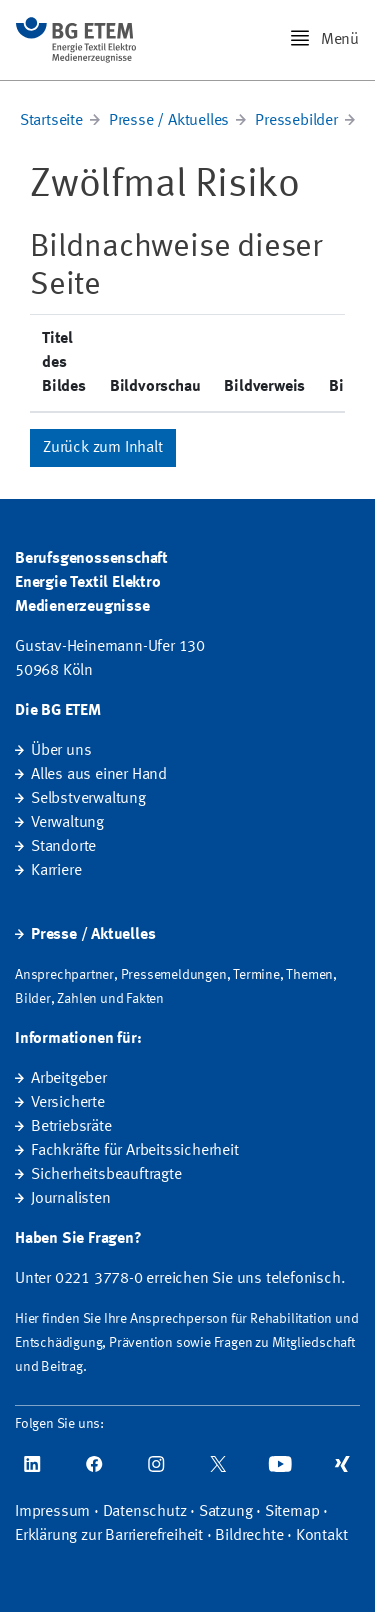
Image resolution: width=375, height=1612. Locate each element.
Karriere (56, 871)
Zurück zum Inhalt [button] (103, 448)
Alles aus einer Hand (99, 775)
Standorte (63, 847)
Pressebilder (296, 121)
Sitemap (292, 1512)
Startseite (51, 121)
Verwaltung (67, 823)
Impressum (52, 1512)
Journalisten (71, 1199)
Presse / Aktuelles (169, 121)
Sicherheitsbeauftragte (106, 1175)
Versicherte (68, 1103)
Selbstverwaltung (88, 799)
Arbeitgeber (69, 1079)
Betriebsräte (71, 1127)
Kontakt (322, 1536)
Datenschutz (145, 1512)
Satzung (226, 1512)
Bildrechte (249, 1536)
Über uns (61, 751)
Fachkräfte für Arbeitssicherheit (135, 1151)
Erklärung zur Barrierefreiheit (109, 1536)
